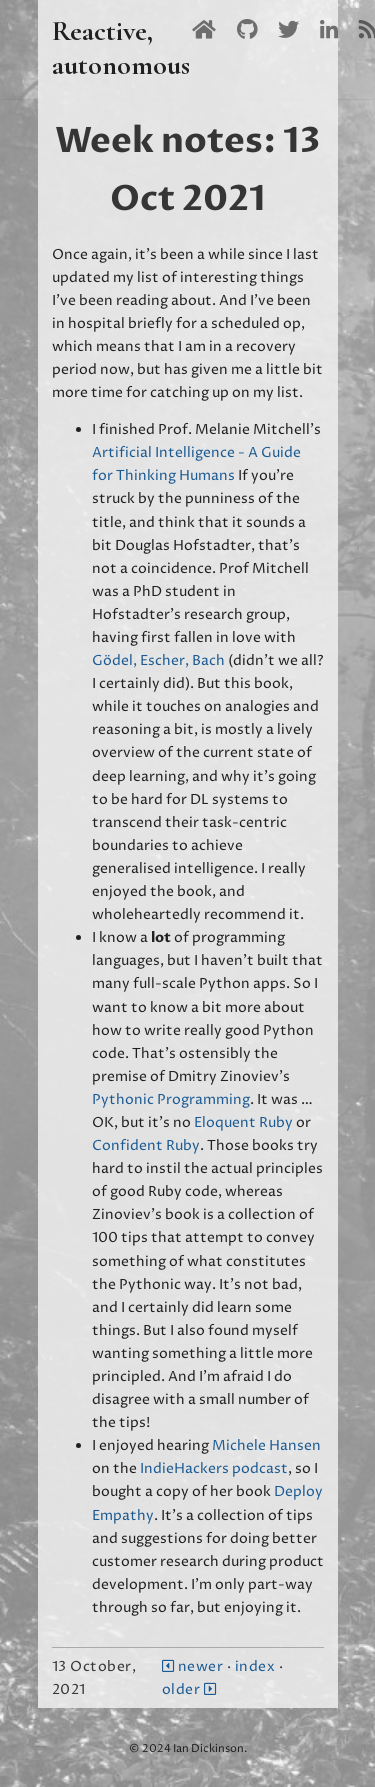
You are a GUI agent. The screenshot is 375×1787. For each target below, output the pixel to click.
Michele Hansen (266, 1445)
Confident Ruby (146, 1145)
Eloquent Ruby (243, 1122)
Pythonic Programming (171, 1099)
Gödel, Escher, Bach (158, 660)
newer (194, 1666)
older (189, 1689)
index (255, 1666)
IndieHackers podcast (214, 1468)
